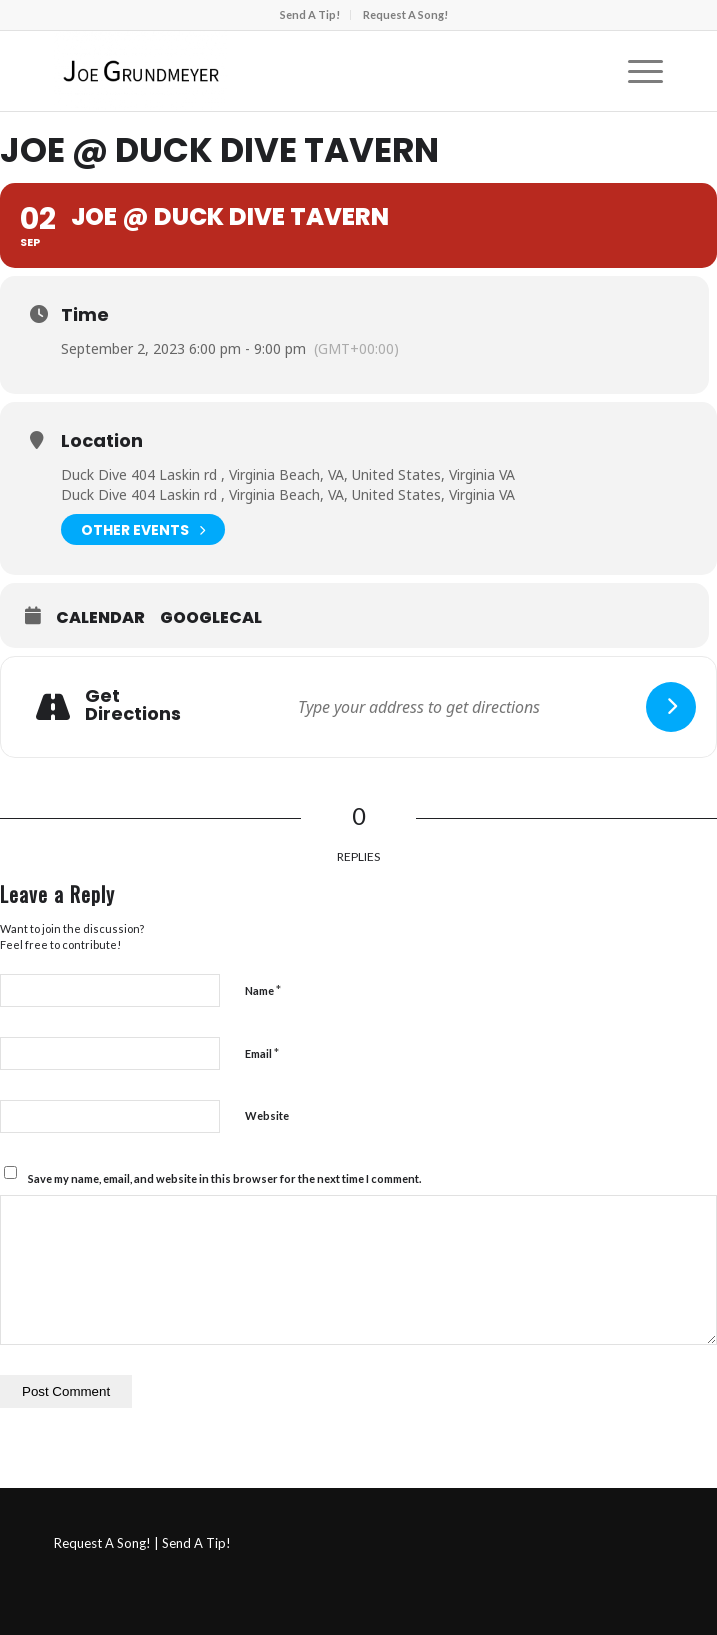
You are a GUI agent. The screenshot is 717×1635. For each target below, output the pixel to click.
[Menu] (635, 71)
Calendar (100, 618)
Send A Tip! (310, 14)
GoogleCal (211, 618)
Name (263, 990)
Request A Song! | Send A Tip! (142, 1543)
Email (262, 1053)
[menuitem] (310, 15)
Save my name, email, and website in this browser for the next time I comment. (224, 1178)
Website (267, 1115)
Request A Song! (405, 14)
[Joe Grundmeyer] (298, 71)
